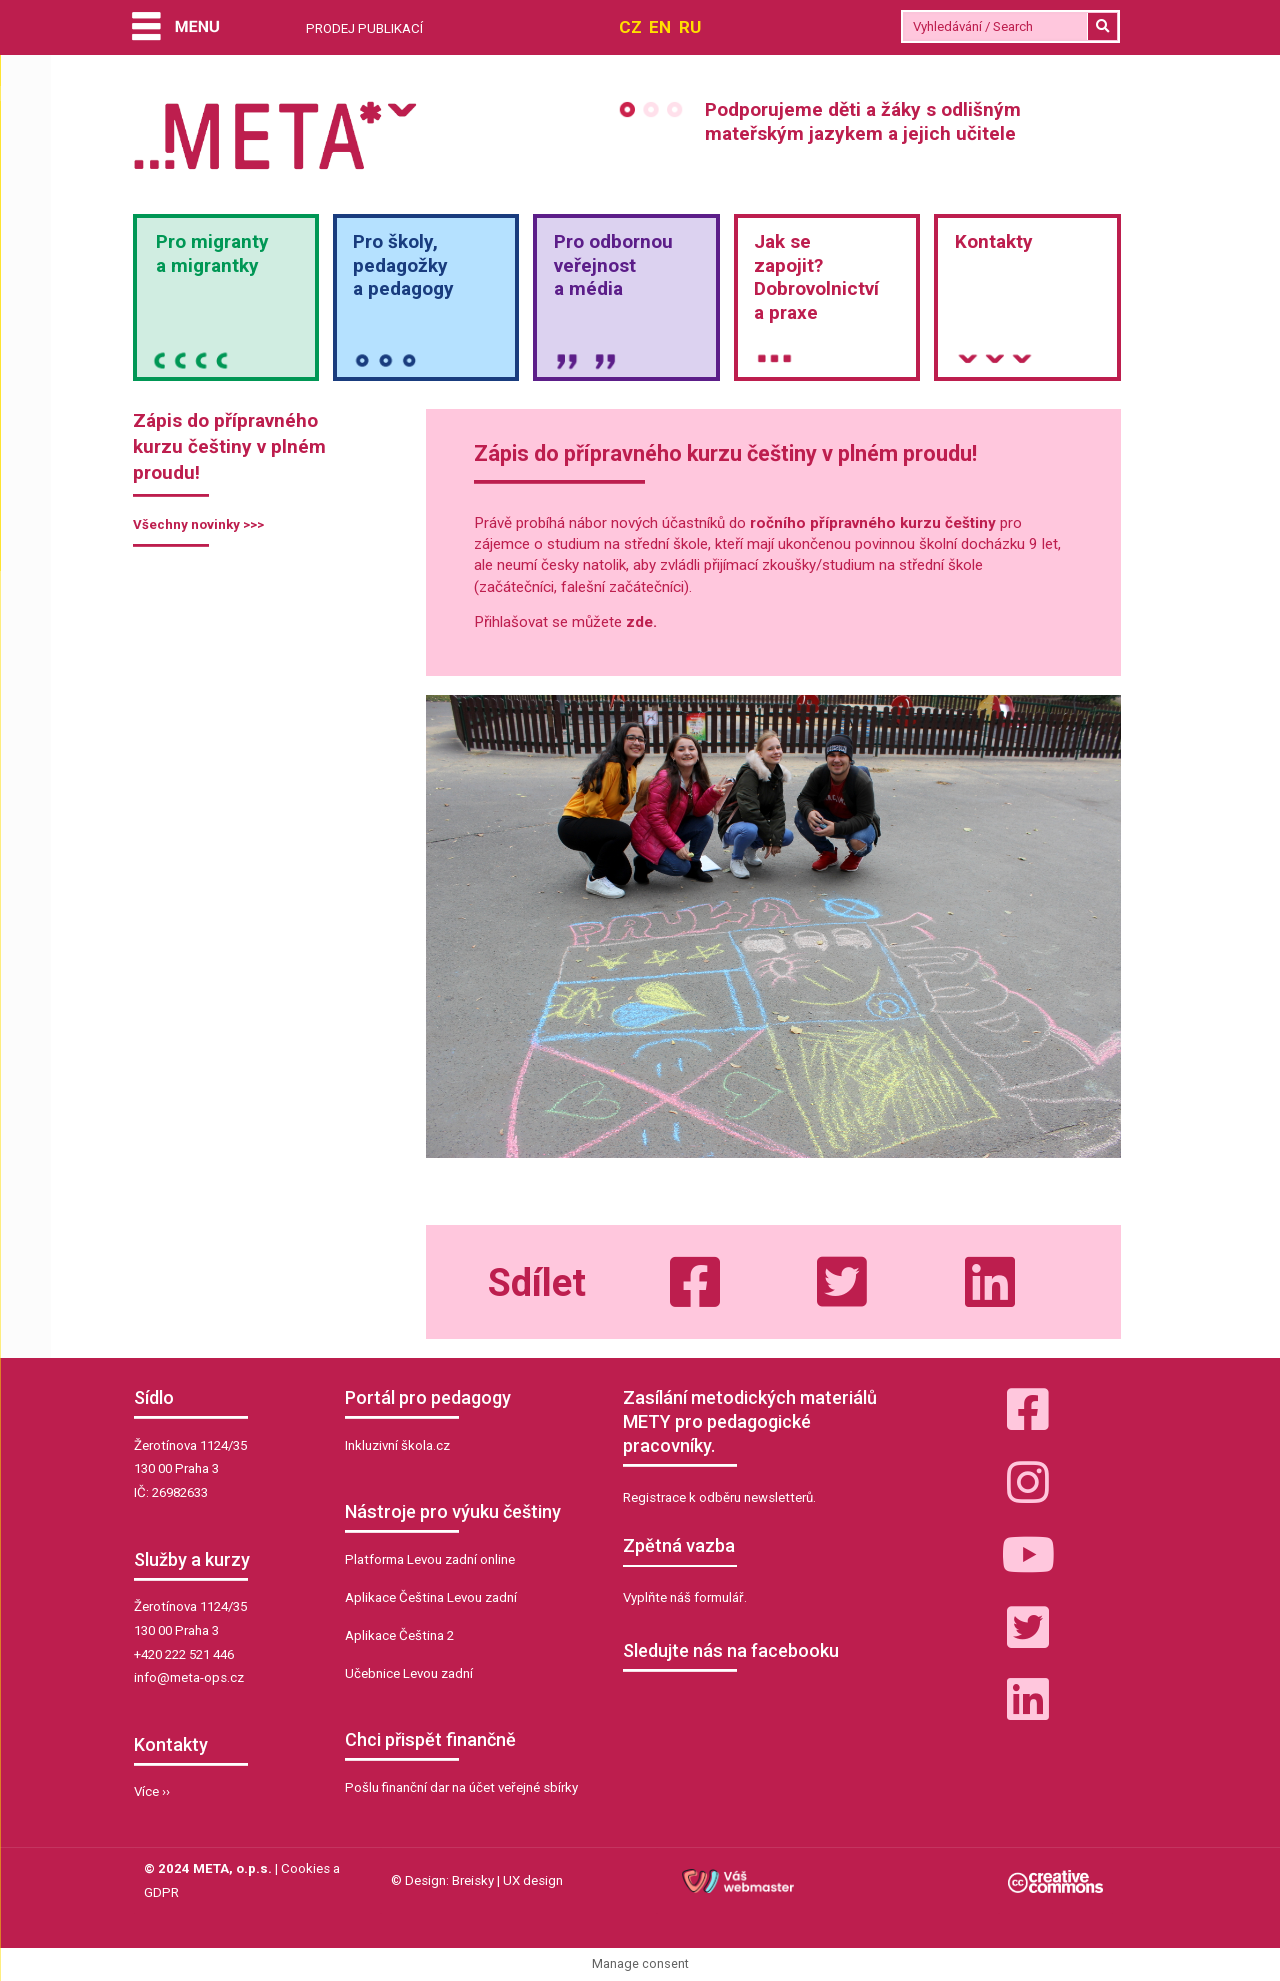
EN (660, 27)
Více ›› (152, 1791)
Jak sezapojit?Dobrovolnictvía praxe (816, 277)
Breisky (473, 1880)
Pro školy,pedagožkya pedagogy (403, 265)
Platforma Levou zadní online (430, 1559)
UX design (533, 1880)
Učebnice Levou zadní (409, 1673)
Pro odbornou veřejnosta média (613, 265)
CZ (630, 27)
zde (639, 622)
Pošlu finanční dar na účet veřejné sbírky (461, 1787)
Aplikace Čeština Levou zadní (431, 1597)
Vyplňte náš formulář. (685, 1597)
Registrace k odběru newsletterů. (719, 1497)
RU (690, 27)
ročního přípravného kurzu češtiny (873, 523)
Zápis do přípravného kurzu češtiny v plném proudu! (229, 446)
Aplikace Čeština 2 (399, 1635)
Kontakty (994, 241)
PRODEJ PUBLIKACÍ (364, 28)
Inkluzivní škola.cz (397, 1445)
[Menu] (175, 28)
